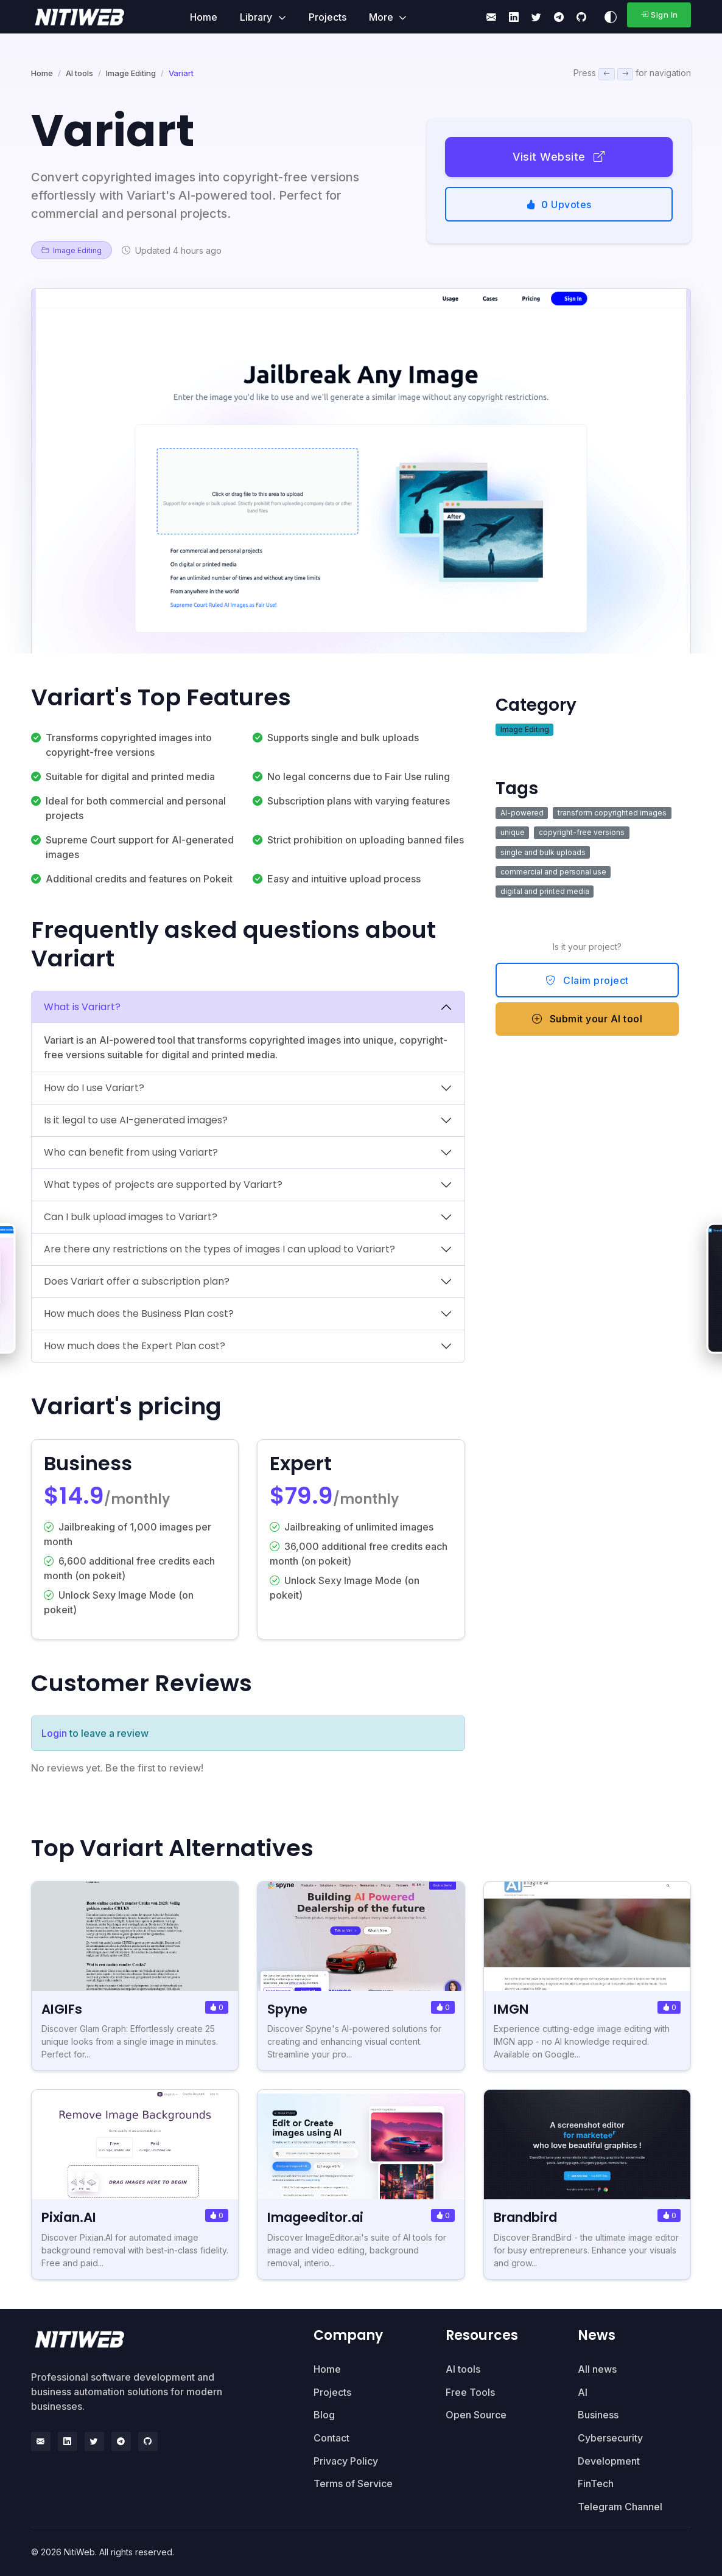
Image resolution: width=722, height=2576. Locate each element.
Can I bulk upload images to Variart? (130, 1217)
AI (582, 2392)
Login (54, 1733)
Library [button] (257, 17)
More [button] (382, 17)
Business (598, 2415)
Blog (324, 2415)
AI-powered (522, 812)
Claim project (587, 980)
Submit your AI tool (587, 1019)
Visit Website (559, 156)
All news (597, 2369)
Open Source (476, 2415)
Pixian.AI (70, 2217)
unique (512, 832)
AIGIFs (63, 2009)
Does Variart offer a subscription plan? (137, 1281)
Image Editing (131, 73)
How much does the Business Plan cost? (139, 1314)
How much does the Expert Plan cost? (134, 1346)
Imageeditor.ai (319, 2217)
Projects (327, 17)
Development (609, 2460)
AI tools (79, 73)
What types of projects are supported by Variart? (163, 1185)
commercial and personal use (553, 871)
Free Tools (470, 2392)
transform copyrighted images (612, 812)
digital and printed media (544, 891)
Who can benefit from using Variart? (131, 1152)
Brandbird (529, 2217)
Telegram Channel (620, 2507)
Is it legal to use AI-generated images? (136, 1120)
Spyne (288, 2009)
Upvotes (559, 204)
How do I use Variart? (94, 1088)
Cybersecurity (610, 2438)
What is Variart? (82, 1007)
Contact (331, 2438)
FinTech (596, 2483)
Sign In (659, 14)
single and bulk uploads (543, 852)
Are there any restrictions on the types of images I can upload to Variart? (219, 1249)
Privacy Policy (346, 2460)
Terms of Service (353, 2483)
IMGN (512, 2009)
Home (203, 17)
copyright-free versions (582, 832)
